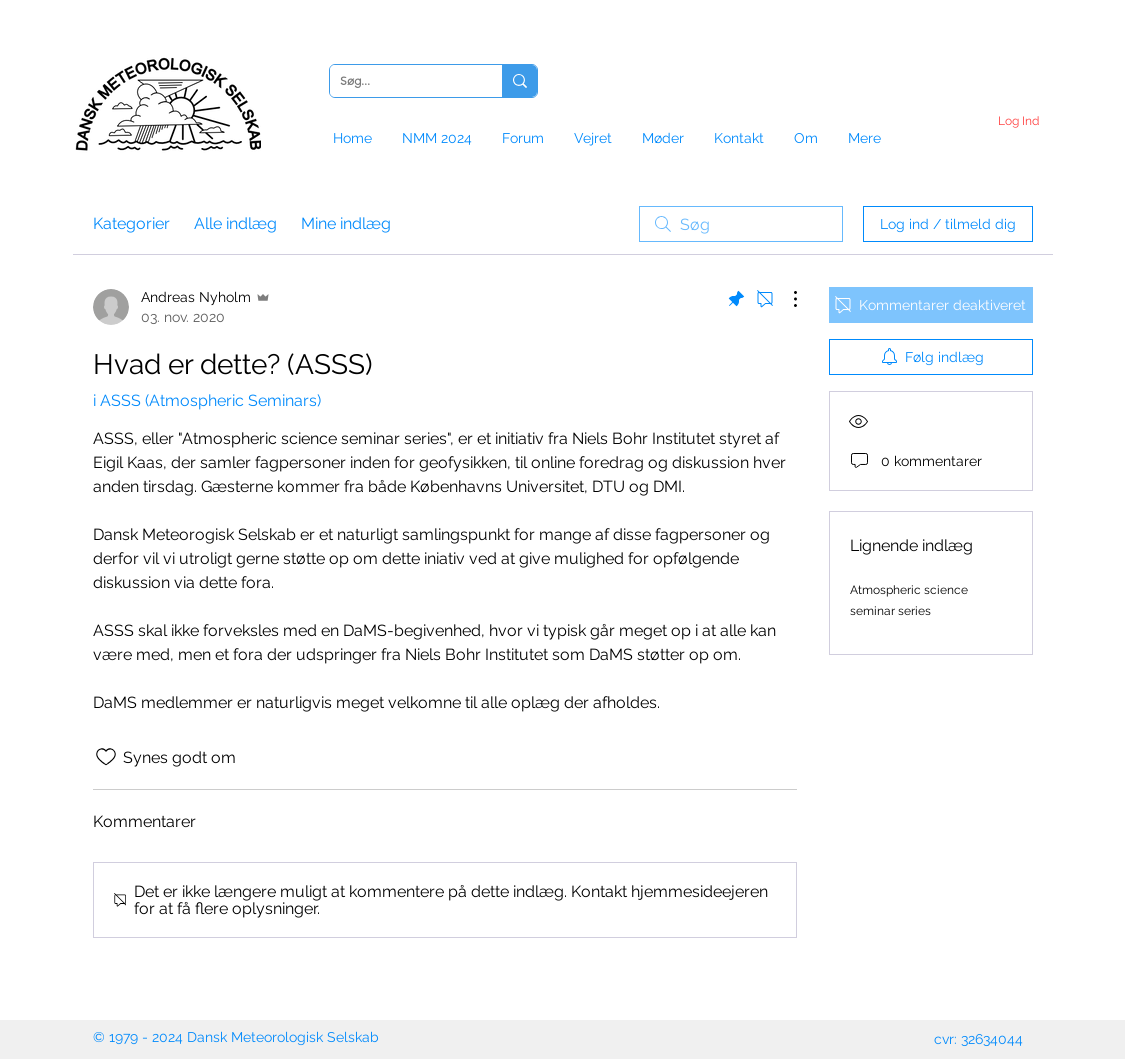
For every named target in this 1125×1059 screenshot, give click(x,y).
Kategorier (131, 223)
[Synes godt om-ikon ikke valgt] (106, 757)
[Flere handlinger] (785, 299)
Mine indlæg (346, 223)
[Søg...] (400, 81)
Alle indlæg (235, 223)
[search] (741, 224)
